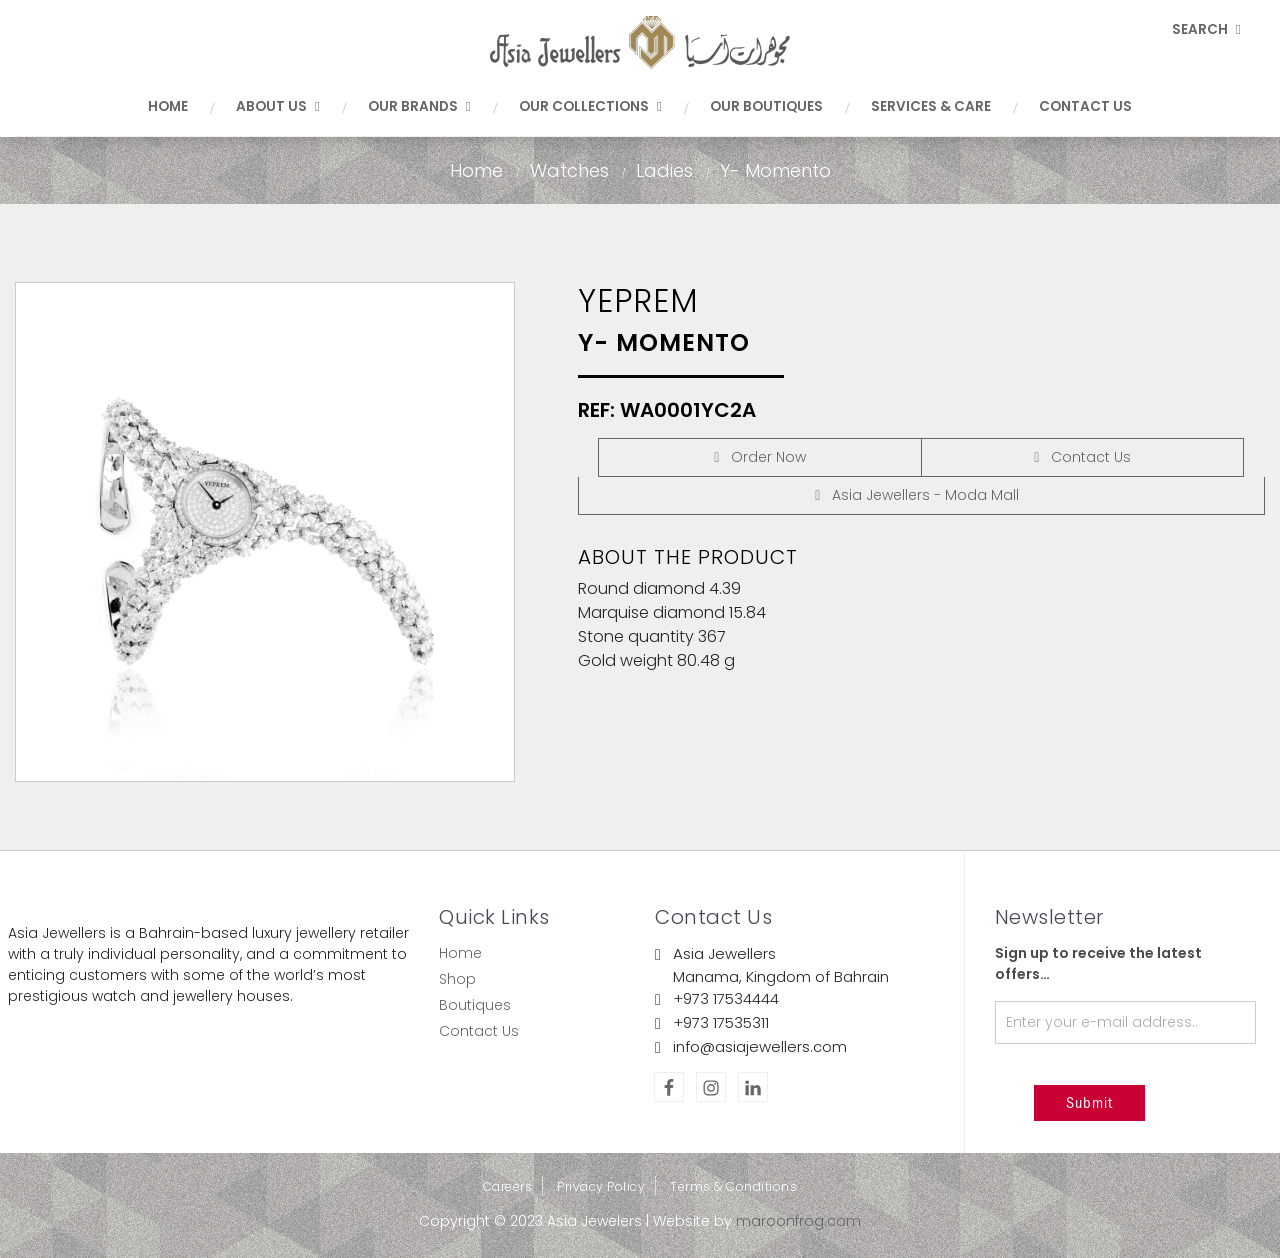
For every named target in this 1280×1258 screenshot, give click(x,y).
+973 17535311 (721, 1022)
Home (168, 106)
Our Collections (590, 107)
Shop (457, 979)
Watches (569, 170)
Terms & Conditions (733, 1186)
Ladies (664, 170)
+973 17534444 (726, 998)
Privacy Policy (601, 1186)
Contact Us (1085, 106)
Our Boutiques (766, 106)
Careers (508, 1186)
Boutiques (475, 1005)
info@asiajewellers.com (760, 1046)
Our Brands (419, 107)
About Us (278, 107)
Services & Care (931, 106)
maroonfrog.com (798, 1221)
